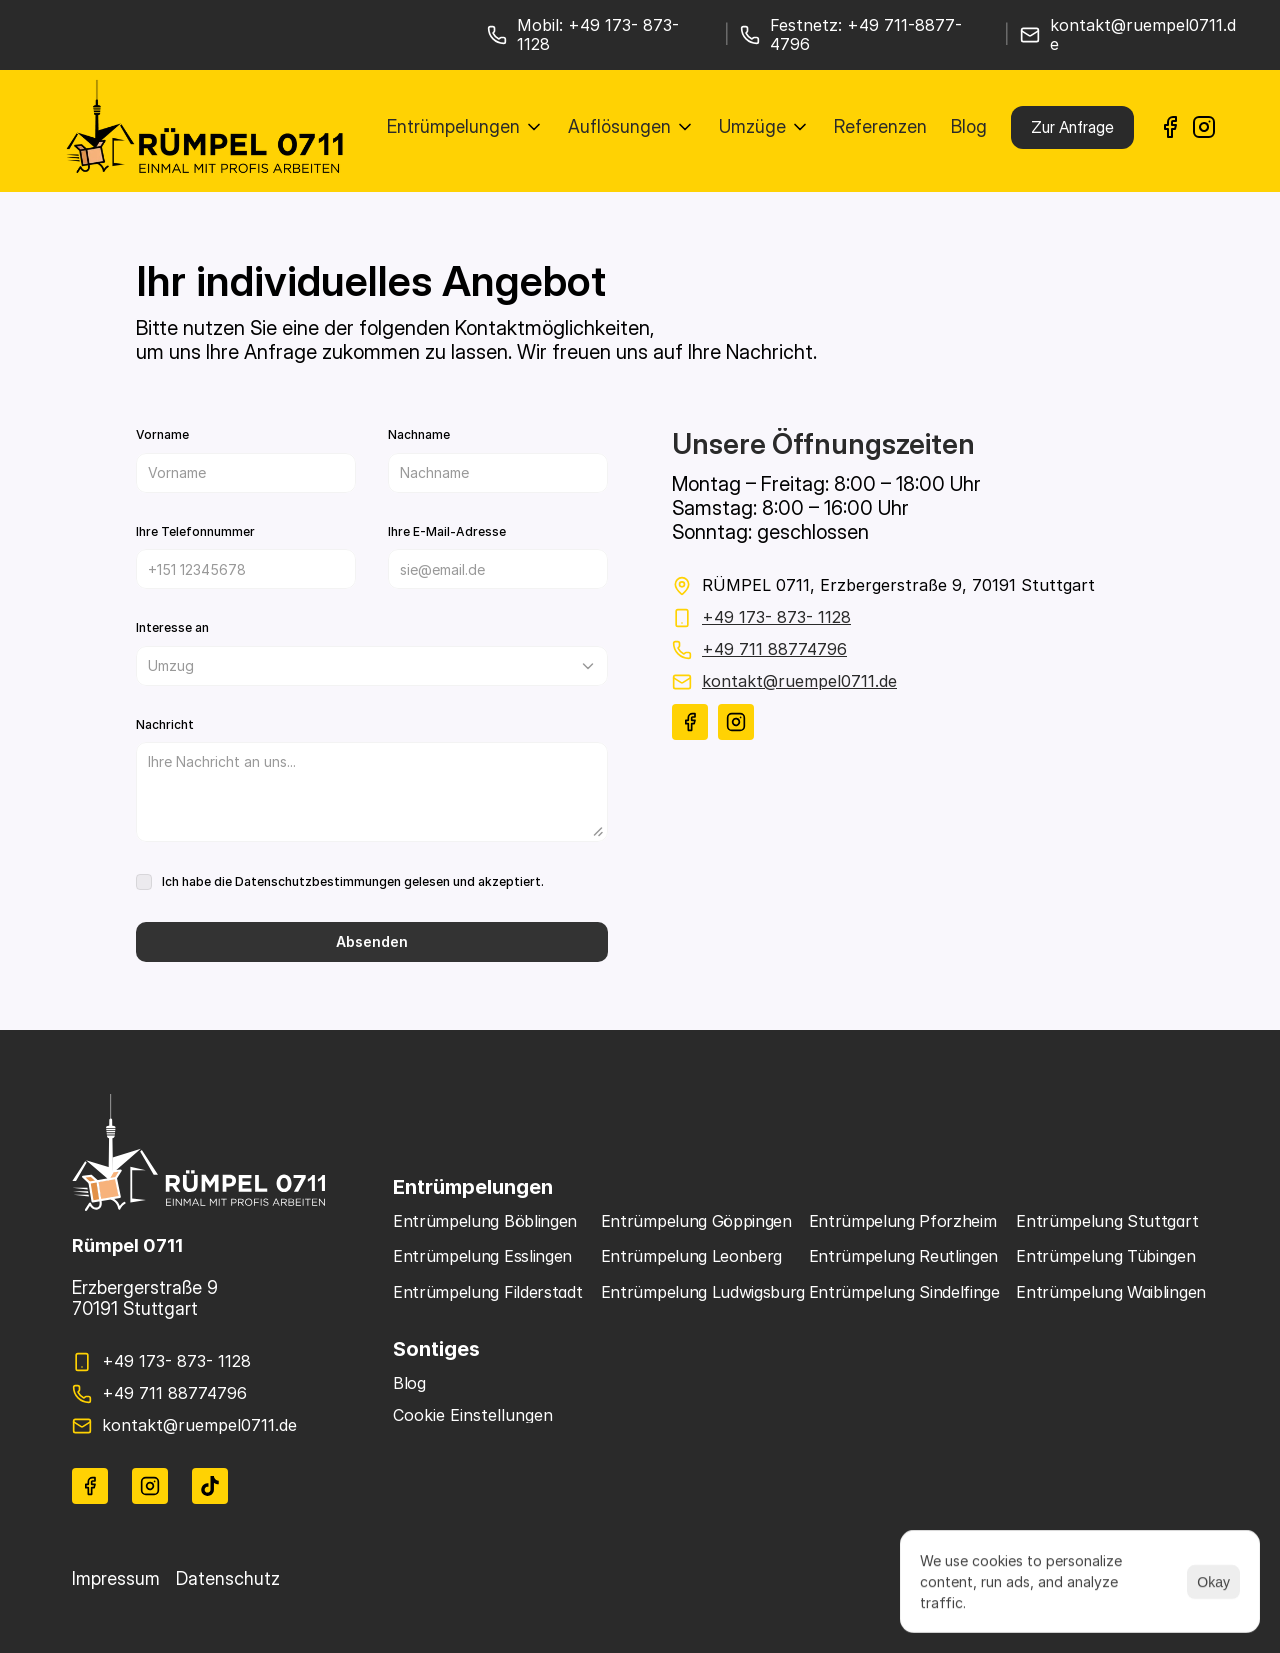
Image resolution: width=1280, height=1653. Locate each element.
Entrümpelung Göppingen (696, 1221)
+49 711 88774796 (774, 649)
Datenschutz (228, 1578)
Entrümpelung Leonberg (691, 1256)
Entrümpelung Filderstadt (487, 1292)
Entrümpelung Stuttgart (1107, 1221)
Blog (969, 126)
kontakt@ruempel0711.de (1143, 34)
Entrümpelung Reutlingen (904, 1256)
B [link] (398, 1383)
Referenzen (880, 126)
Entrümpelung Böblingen (485, 1221)
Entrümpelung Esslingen (482, 1256)
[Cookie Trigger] (473, 1415)
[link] (1170, 127)
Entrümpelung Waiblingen (1111, 1292)
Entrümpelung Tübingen (1105, 1256)
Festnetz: (808, 25)
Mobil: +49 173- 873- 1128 (600, 34)
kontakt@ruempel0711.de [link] (799, 681)
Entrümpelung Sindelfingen (909, 1292)
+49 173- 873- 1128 (776, 617)
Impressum (116, 1578)
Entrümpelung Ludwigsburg (703, 1292)
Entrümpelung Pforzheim (903, 1221)
